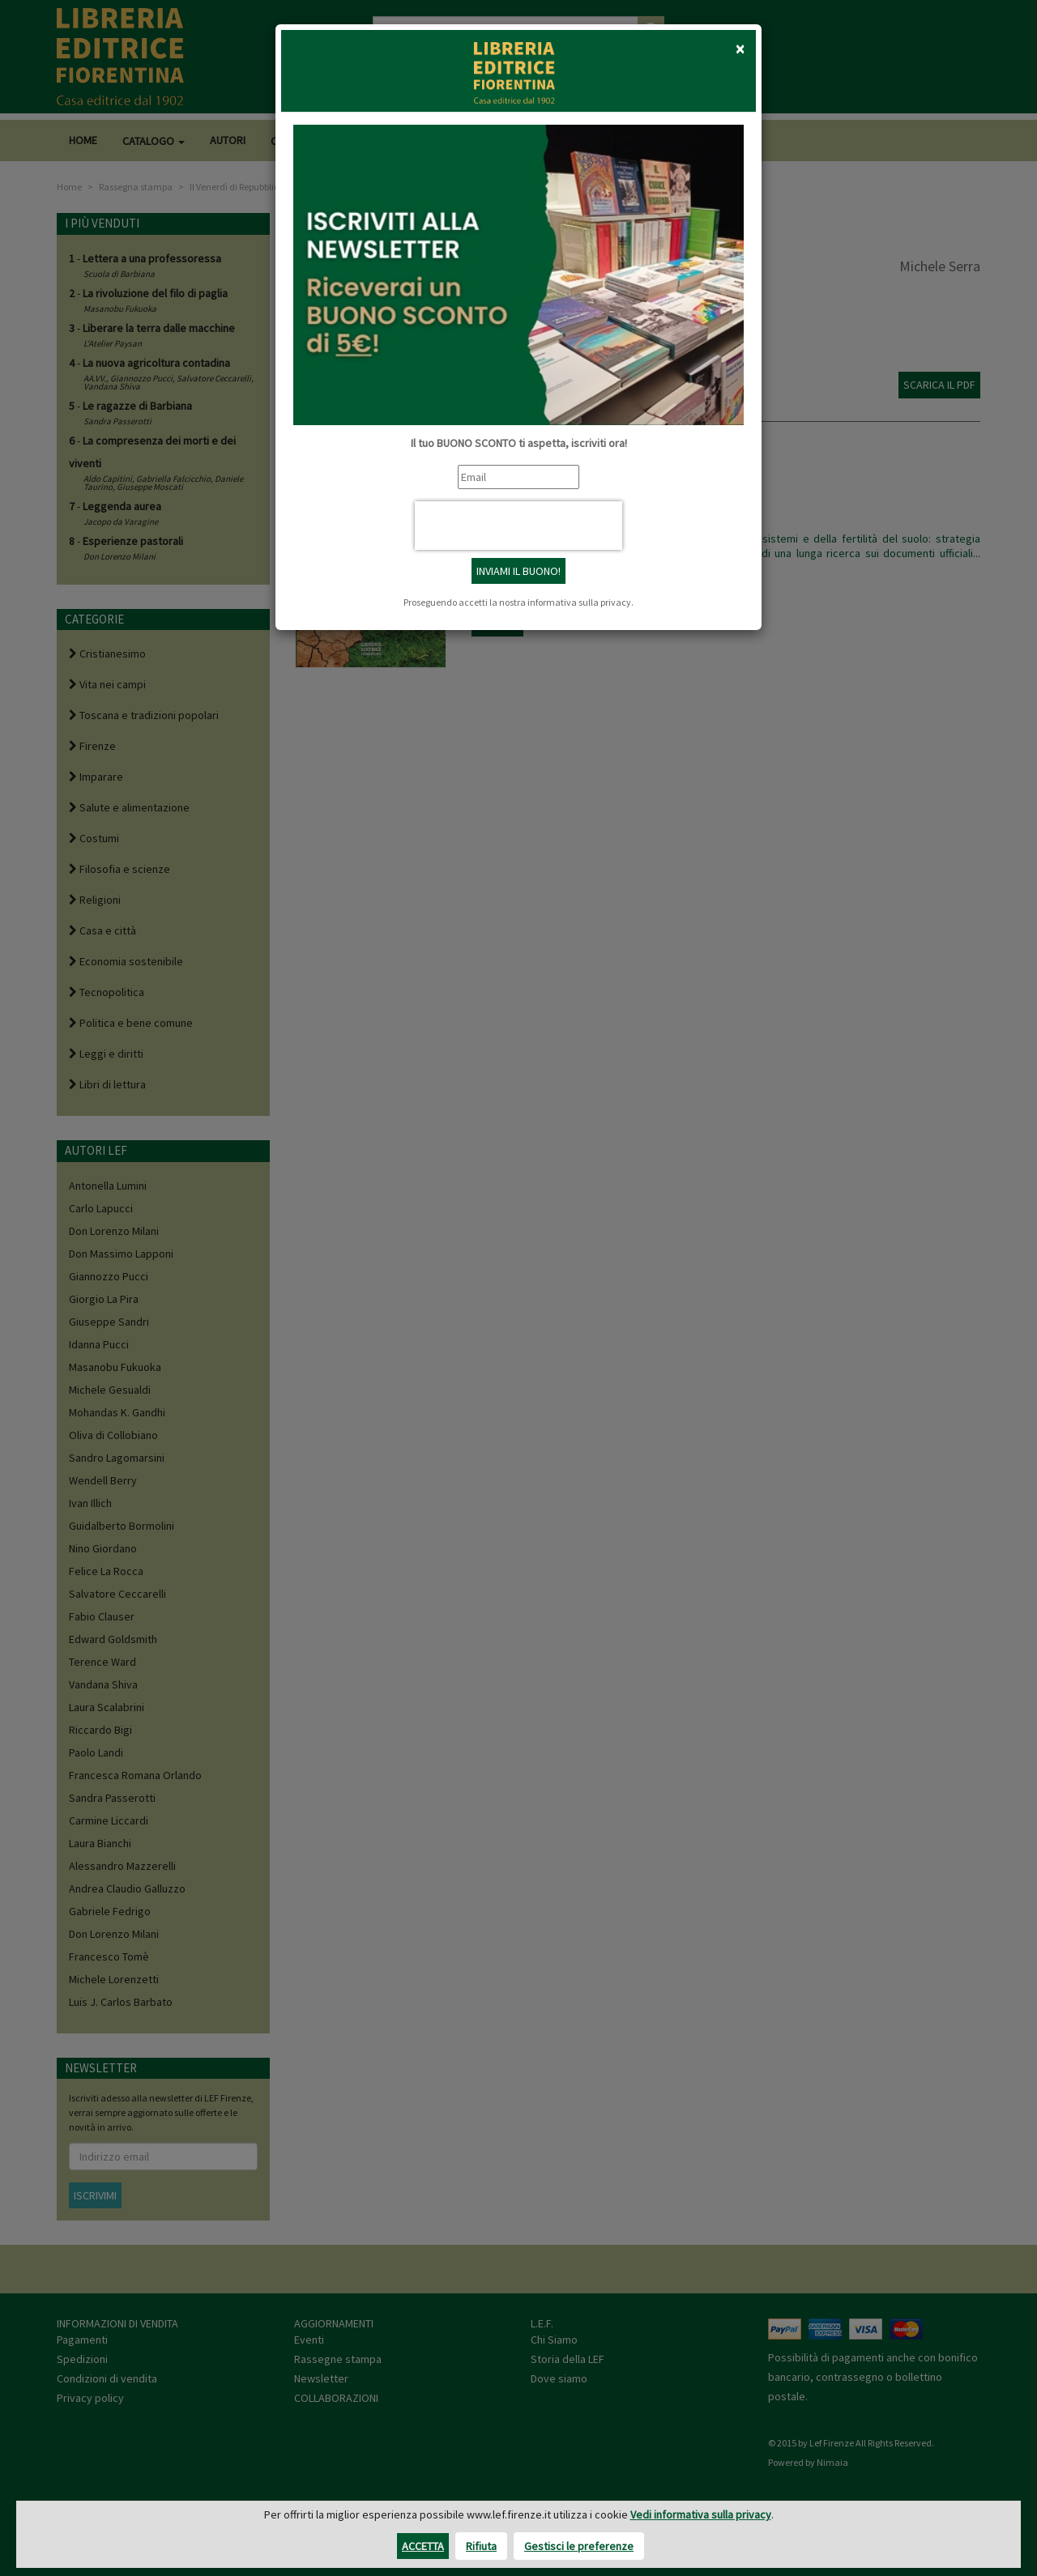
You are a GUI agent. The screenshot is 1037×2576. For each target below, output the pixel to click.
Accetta (423, 2546)
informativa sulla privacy (579, 602)
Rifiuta (481, 2546)
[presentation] (518, 525)
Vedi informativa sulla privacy (700, 2514)
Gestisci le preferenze (579, 2546)
